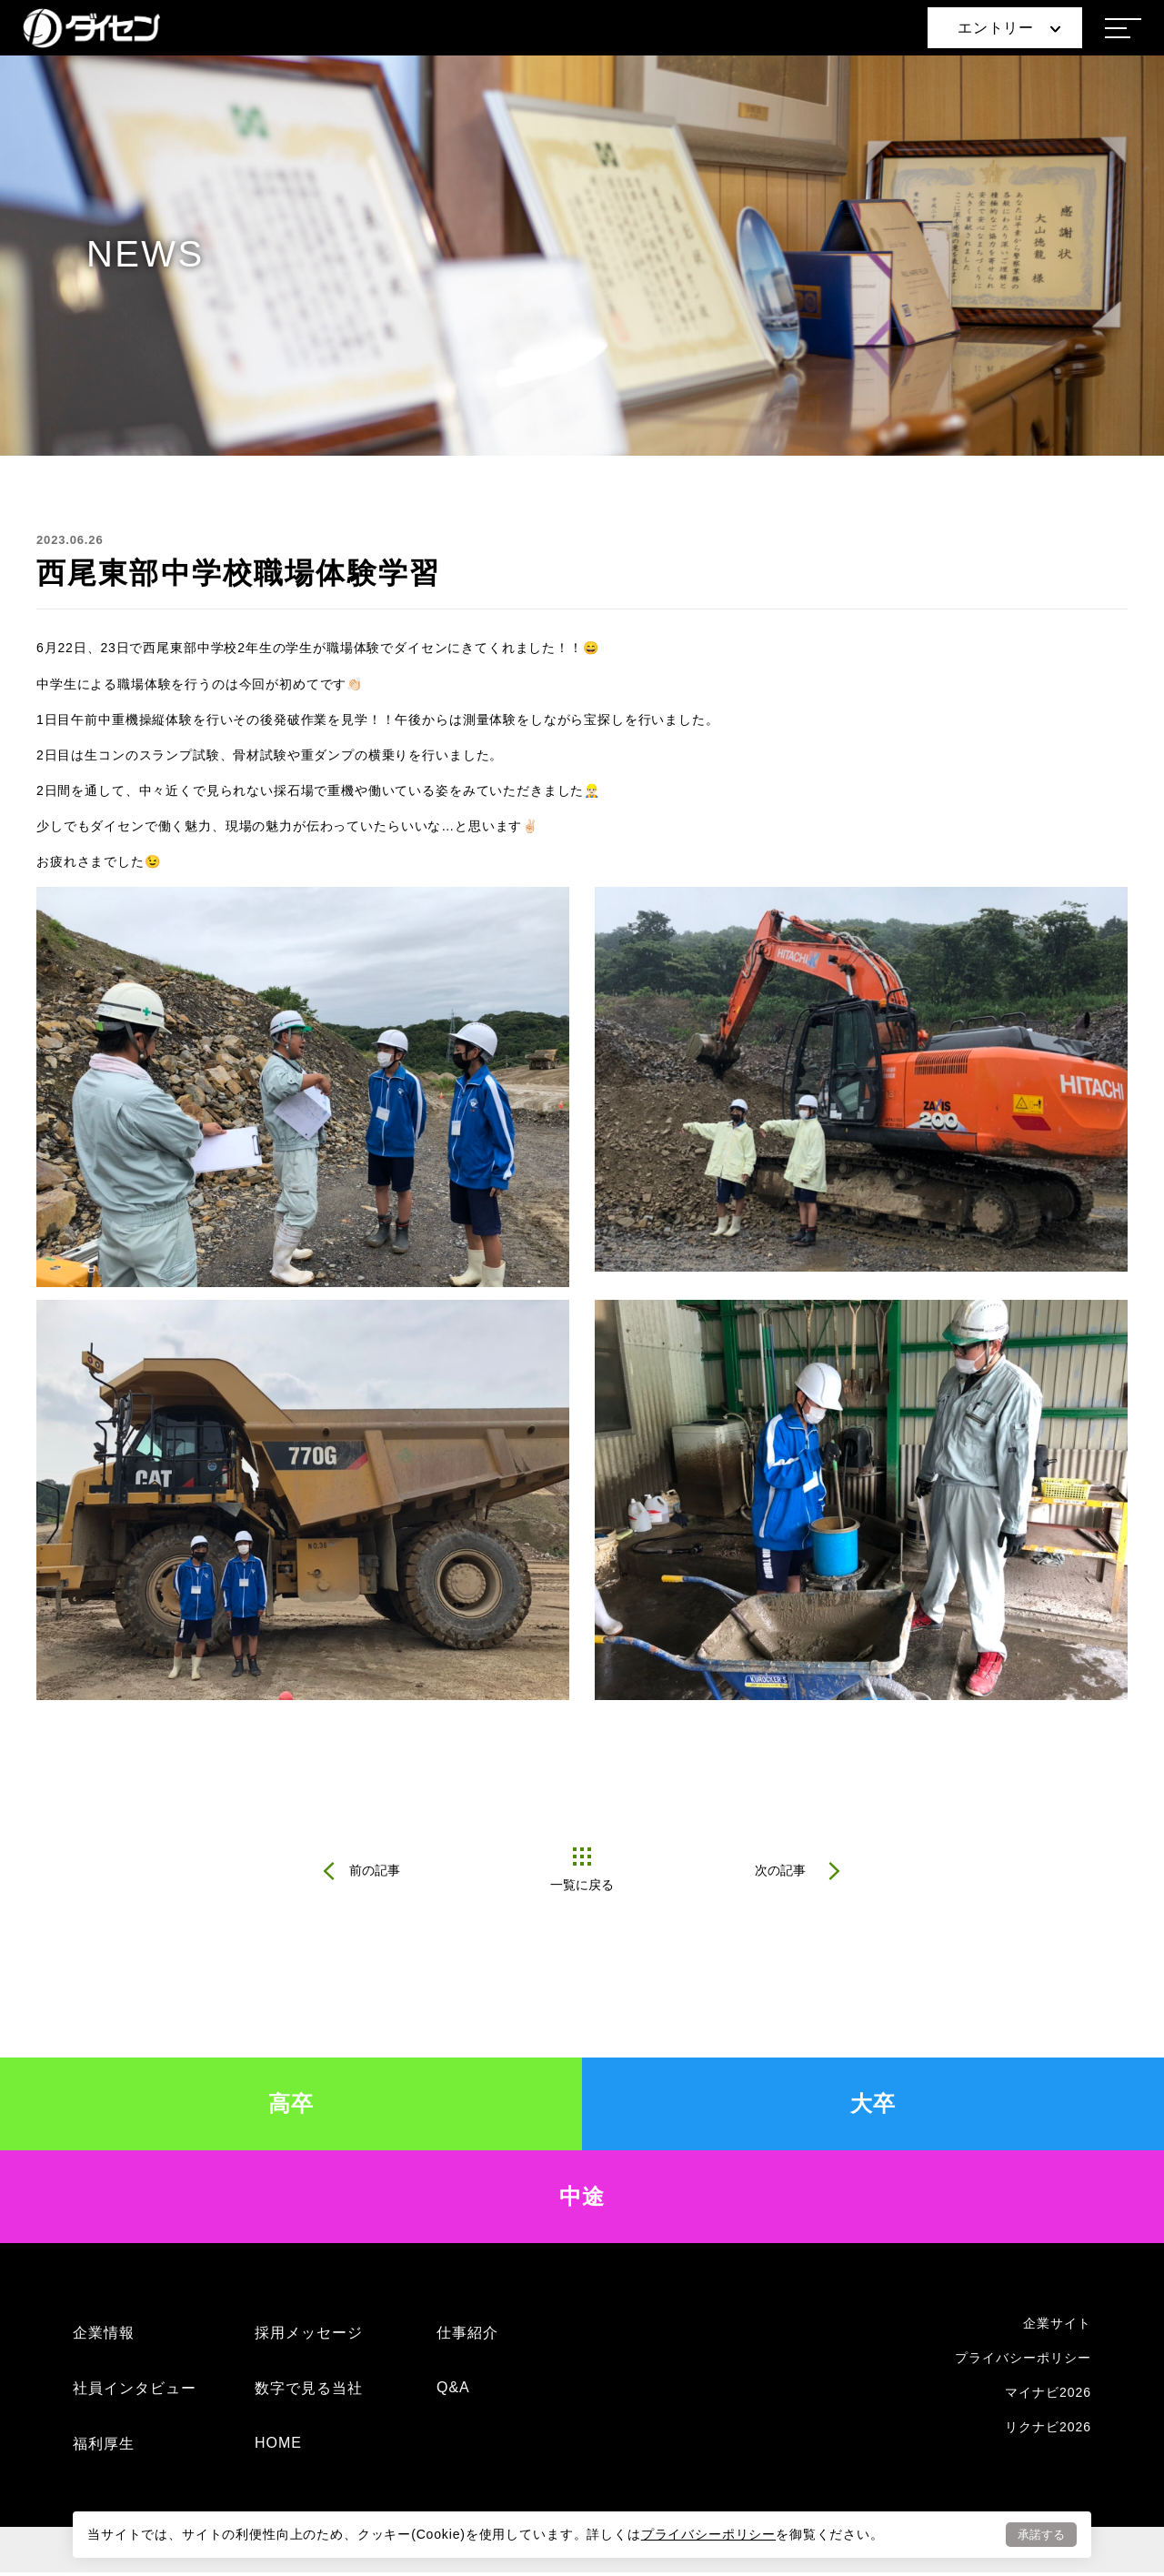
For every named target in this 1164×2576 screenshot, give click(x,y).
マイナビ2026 (1048, 2396)
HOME (278, 2446)
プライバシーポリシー (708, 2533)
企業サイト (1057, 2326)
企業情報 (104, 2336)
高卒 (291, 2107)
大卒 (873, 2107)
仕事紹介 (467, 2336)
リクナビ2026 (1048, 2430)
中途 (582, 2200)
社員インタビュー (134, 2392)
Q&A (453, 2391)
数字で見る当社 (309, 2392)
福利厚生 (104, 2447)
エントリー (1009, 27)
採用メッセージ (309, 2336)
